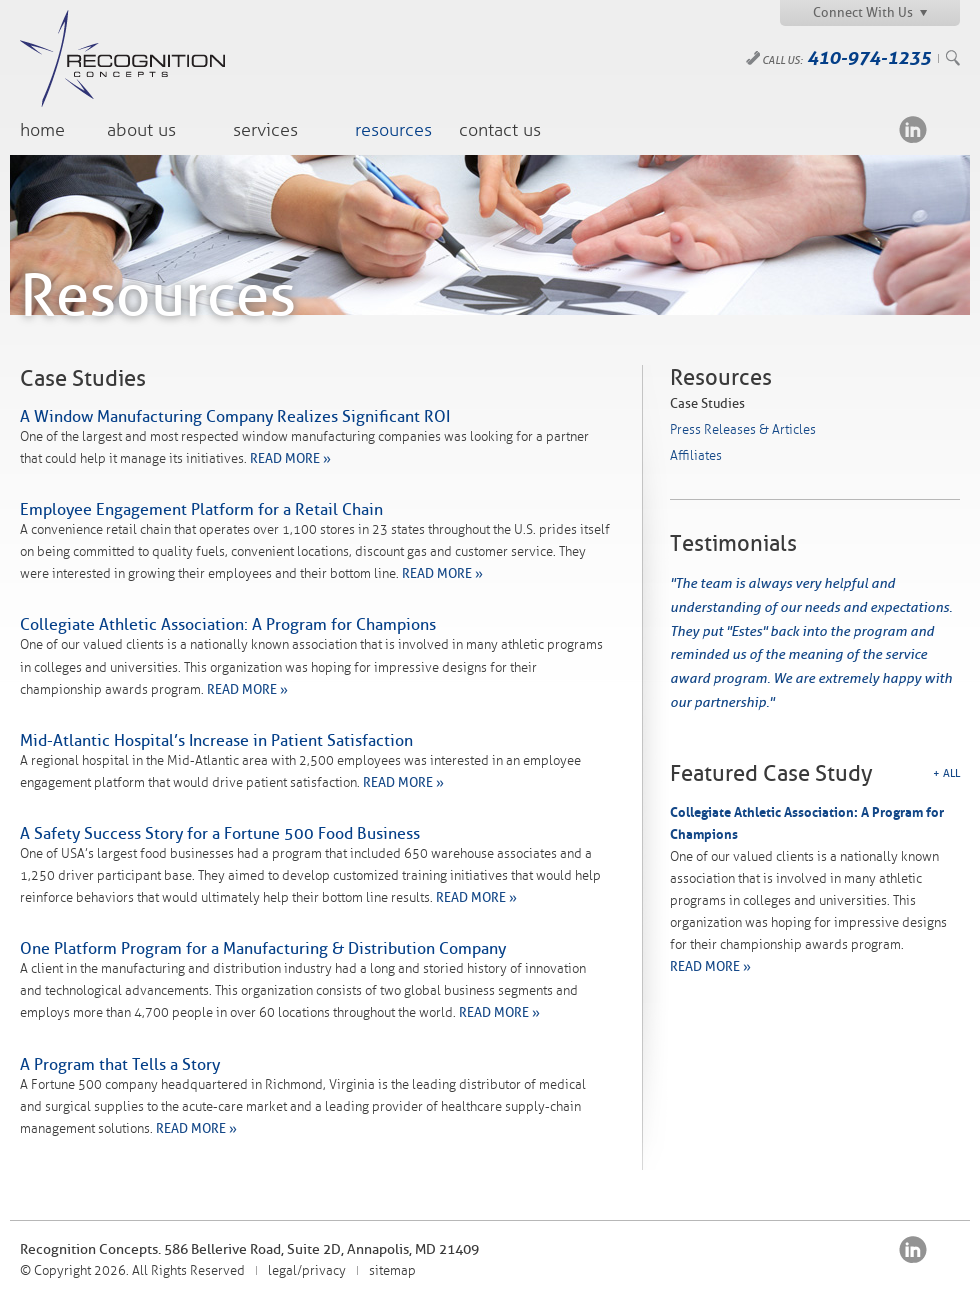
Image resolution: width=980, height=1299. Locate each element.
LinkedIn (913, 129)
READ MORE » (290, 458)
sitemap (392, 1271)
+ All (946, 773)
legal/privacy (307, 1271)
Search (953, 58)
